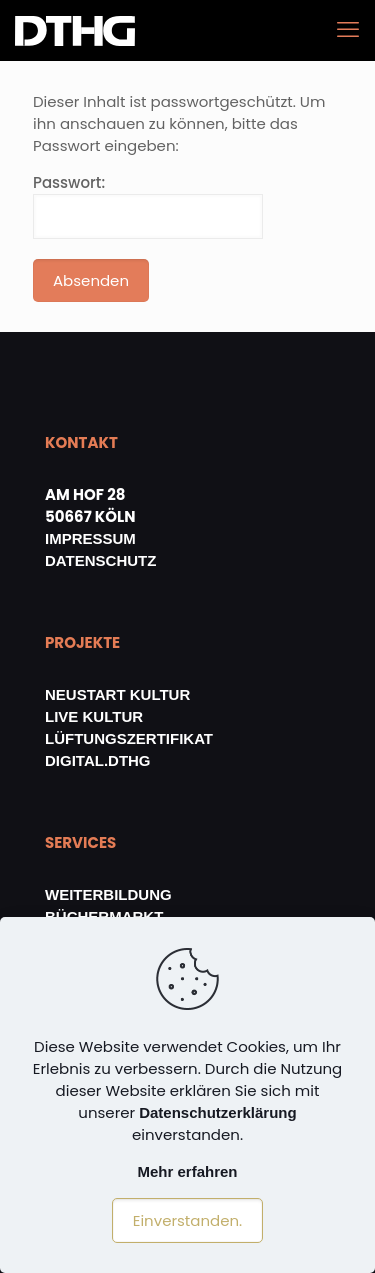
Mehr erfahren (187, 1171)
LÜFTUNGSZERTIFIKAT (129, 738)
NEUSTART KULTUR (117, 694)
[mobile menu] (348, 30)
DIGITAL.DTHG (98, 760)
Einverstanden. (188, 1220)
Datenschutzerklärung (218, 1112)
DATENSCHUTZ (100, 560)
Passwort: (148, 205)
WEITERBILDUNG (108, 894)
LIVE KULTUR (94, 716)
